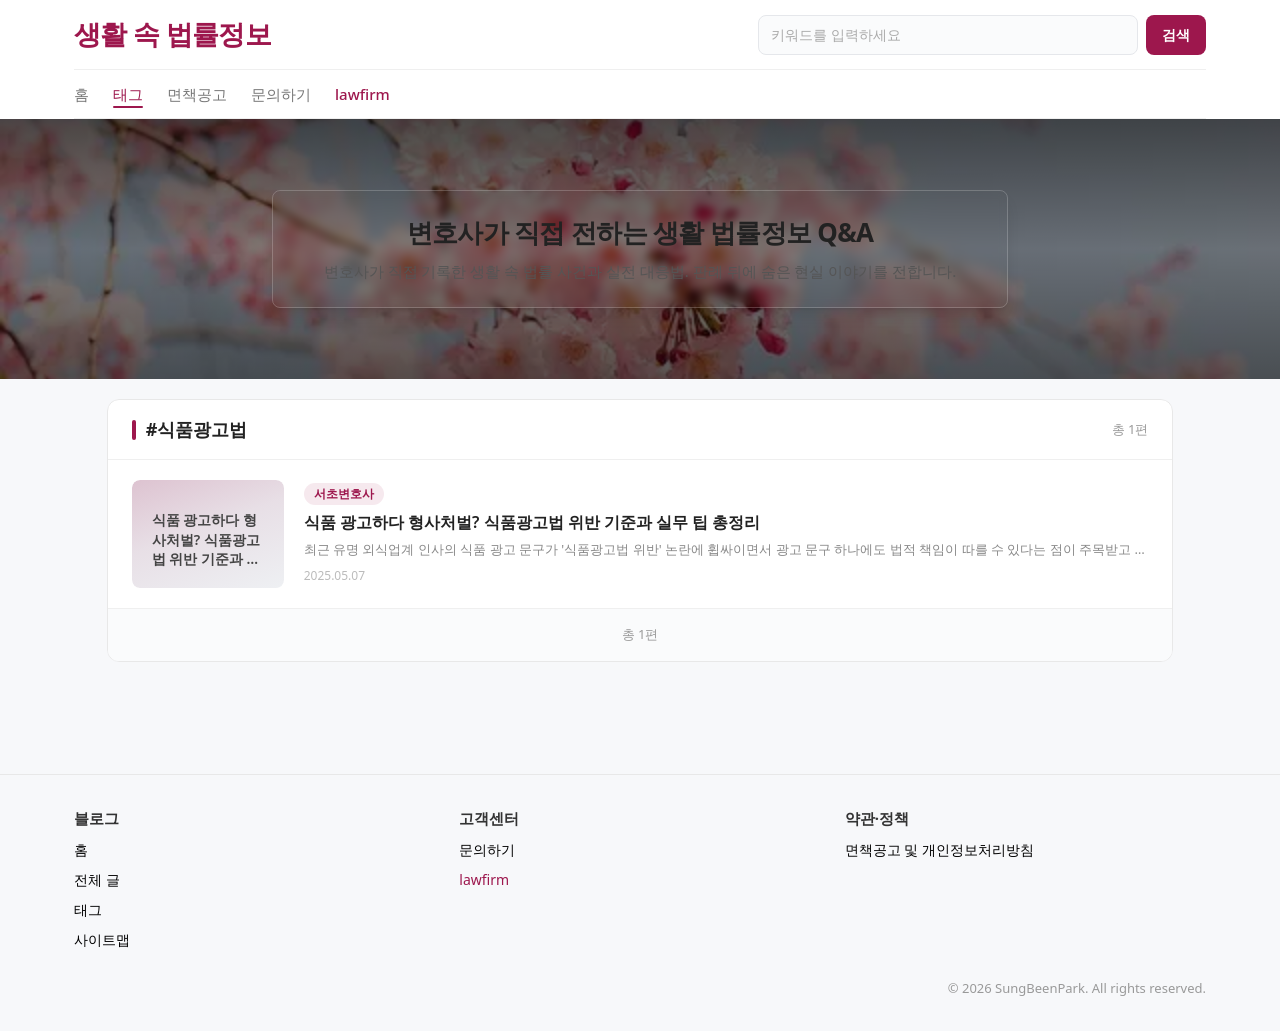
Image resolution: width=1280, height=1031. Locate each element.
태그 (128, 95)
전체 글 (97, 879)
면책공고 (197, 94)
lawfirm (362, 94)
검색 (1176, 34)
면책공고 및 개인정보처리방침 (939, 849)
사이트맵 (102, 939)
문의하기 (281, 94)
